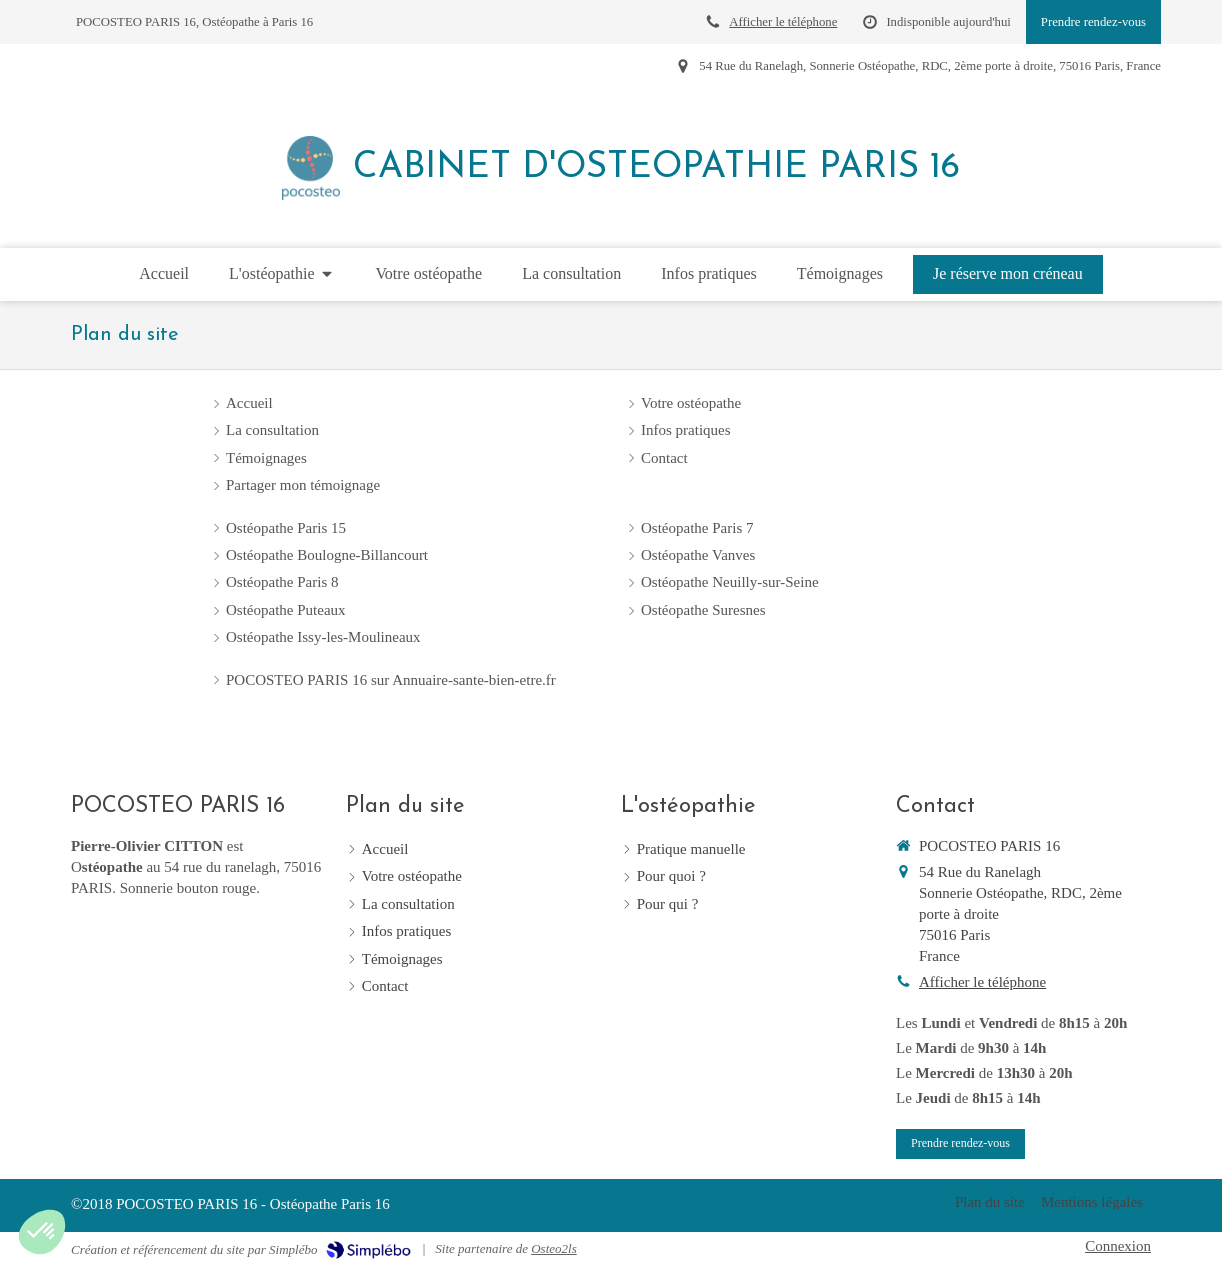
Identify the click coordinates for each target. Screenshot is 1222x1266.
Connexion (1118, 1246)
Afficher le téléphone (783, 22)
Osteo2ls (554, 1248)
